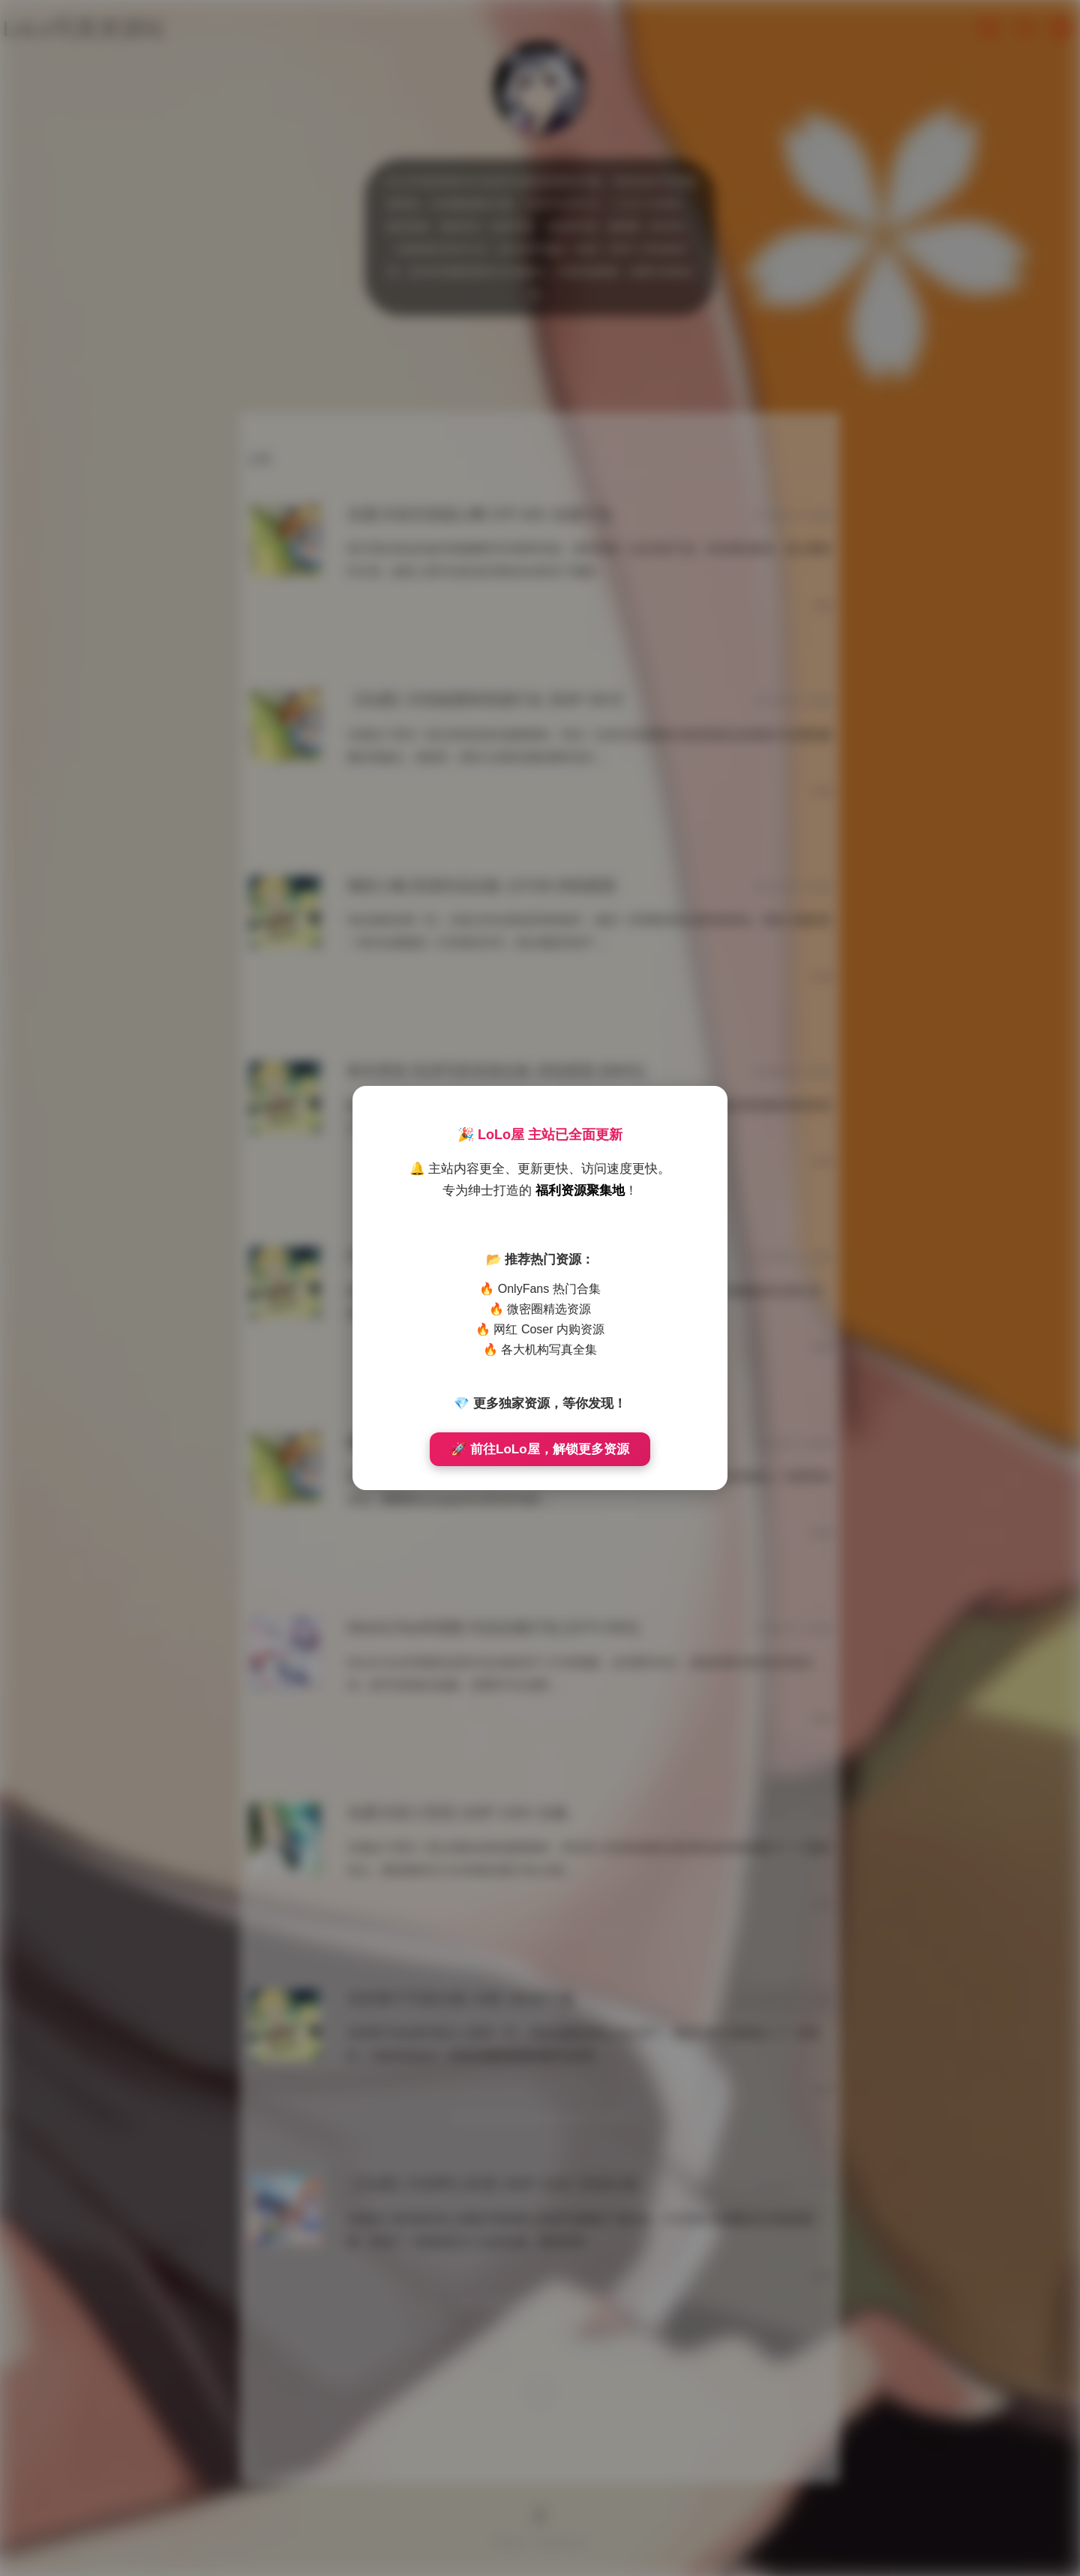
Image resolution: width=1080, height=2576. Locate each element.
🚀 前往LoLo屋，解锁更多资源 (539, 1449)
